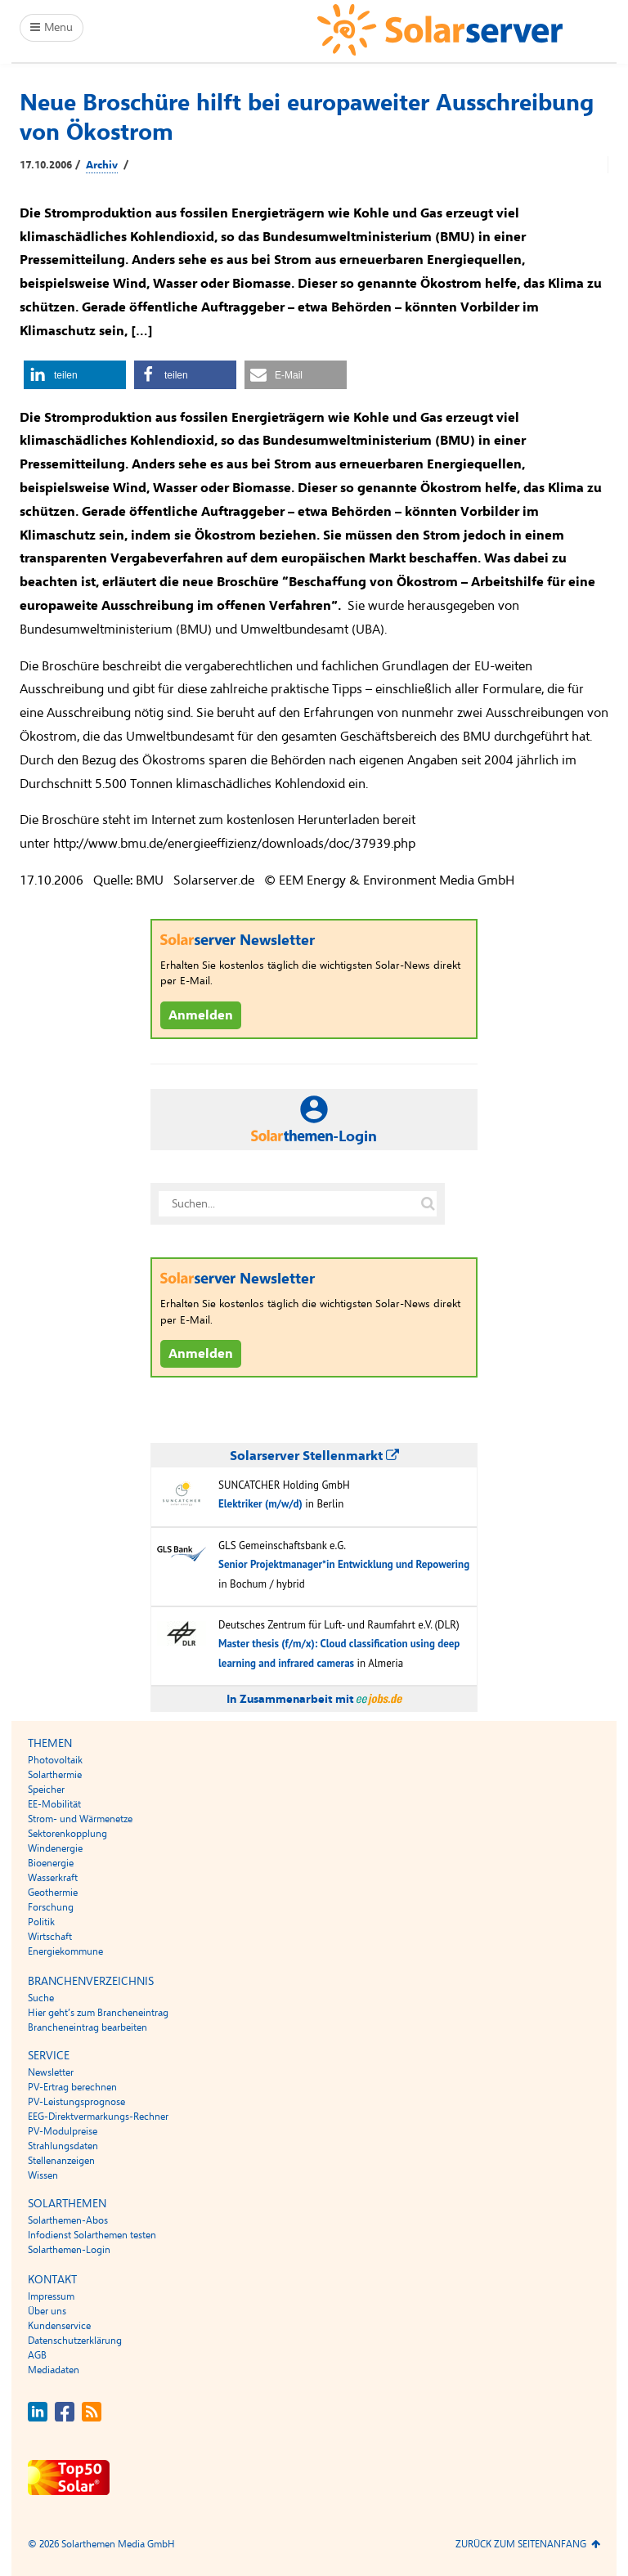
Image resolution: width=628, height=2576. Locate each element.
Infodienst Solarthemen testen (92, 2235)
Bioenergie (51, 1863)
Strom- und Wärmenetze (80, 1819)
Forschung (51, 1907)
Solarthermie (55, 1774)
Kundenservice (59, 2325)
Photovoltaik (55, 1760)
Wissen (43, 2175)
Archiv (102, 165)
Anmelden (200, 1015)
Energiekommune (65, 1951)
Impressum (51, 2296)
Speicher (46, 1789)
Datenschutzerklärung (75, 2340)
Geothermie (53, 1892)
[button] (75, 375)
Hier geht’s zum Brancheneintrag (98, 2012)
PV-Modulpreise (62, 2131)
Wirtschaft (50, 1936)
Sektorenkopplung (67, 1833)
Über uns (47, 2311)
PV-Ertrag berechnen (72, 2087)
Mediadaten (53, 2370)
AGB (37, 2355)
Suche (41, 1998)
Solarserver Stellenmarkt (314, 1456)
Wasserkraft (53, 1877)
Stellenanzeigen (61, 2160)
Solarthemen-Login (69, 2249)
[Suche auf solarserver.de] (427, 1204)
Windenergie (55, 1848)
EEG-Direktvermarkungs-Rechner (98, 2116)
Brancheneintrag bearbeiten (87, 2027)
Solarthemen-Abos (68, 2220)
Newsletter (51, 2072)
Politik (41, 1922)
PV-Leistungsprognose (76, 2101)
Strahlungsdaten (63, 2146)
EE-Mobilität (54, 1804)
